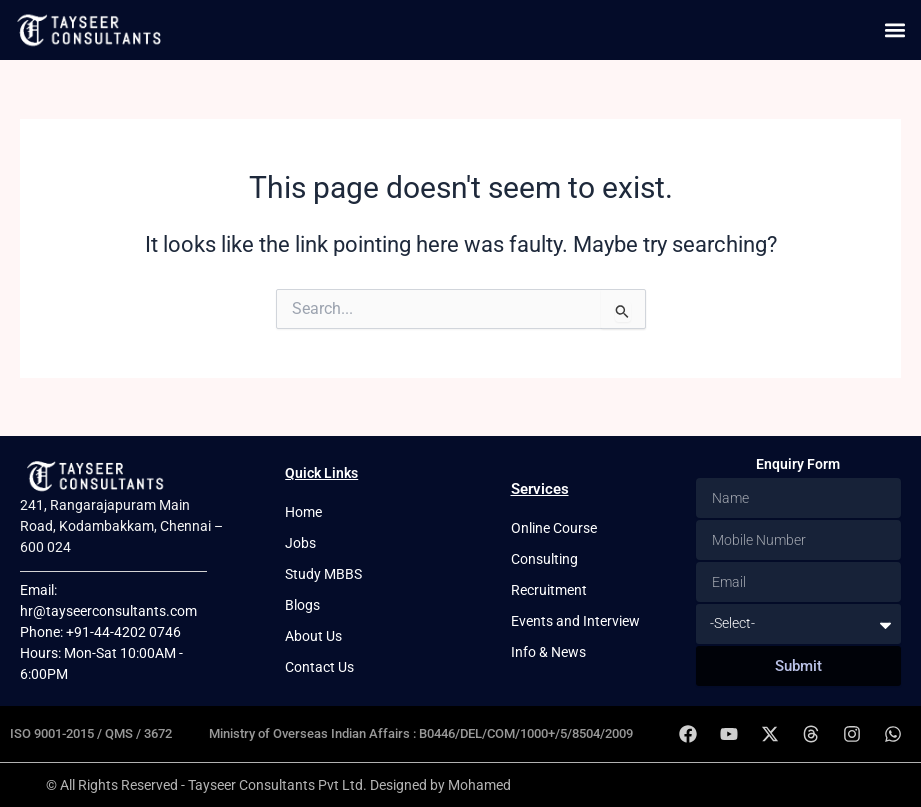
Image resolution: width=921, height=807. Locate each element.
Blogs (302, 605)
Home (303, 512)
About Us (313, 636)
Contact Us (319, 667)
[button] (894, 30)
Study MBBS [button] (323, 574)
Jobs (300, 543)
